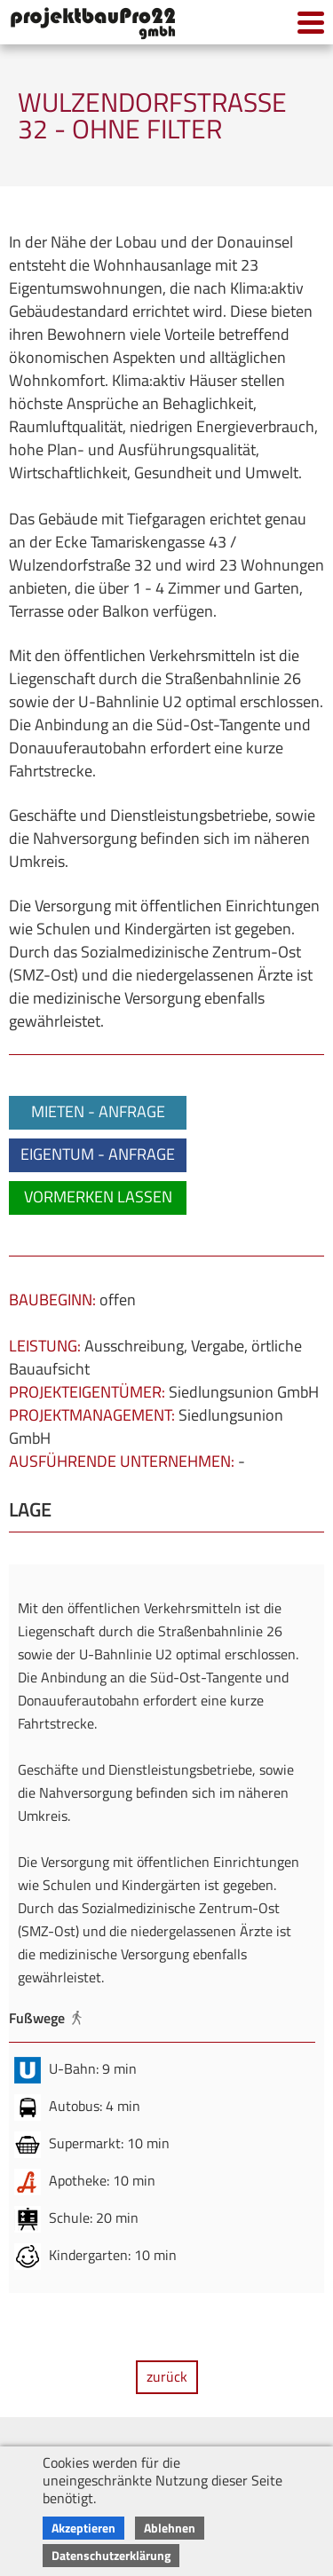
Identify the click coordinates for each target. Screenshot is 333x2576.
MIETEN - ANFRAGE (98, 1111)
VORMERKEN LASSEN (98, 1197)
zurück (167, 2376)
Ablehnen (169, 2527)
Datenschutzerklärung (111, 2555)
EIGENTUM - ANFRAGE (97, 1154)
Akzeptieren (83, 2527)
